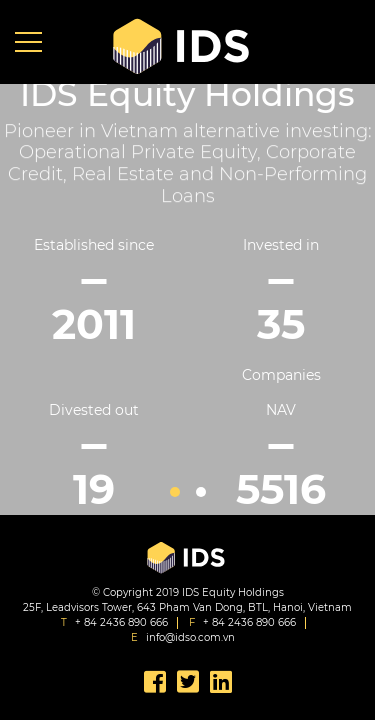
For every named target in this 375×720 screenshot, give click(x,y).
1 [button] (175, 492)
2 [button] (201, 492)
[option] (187, 306)
